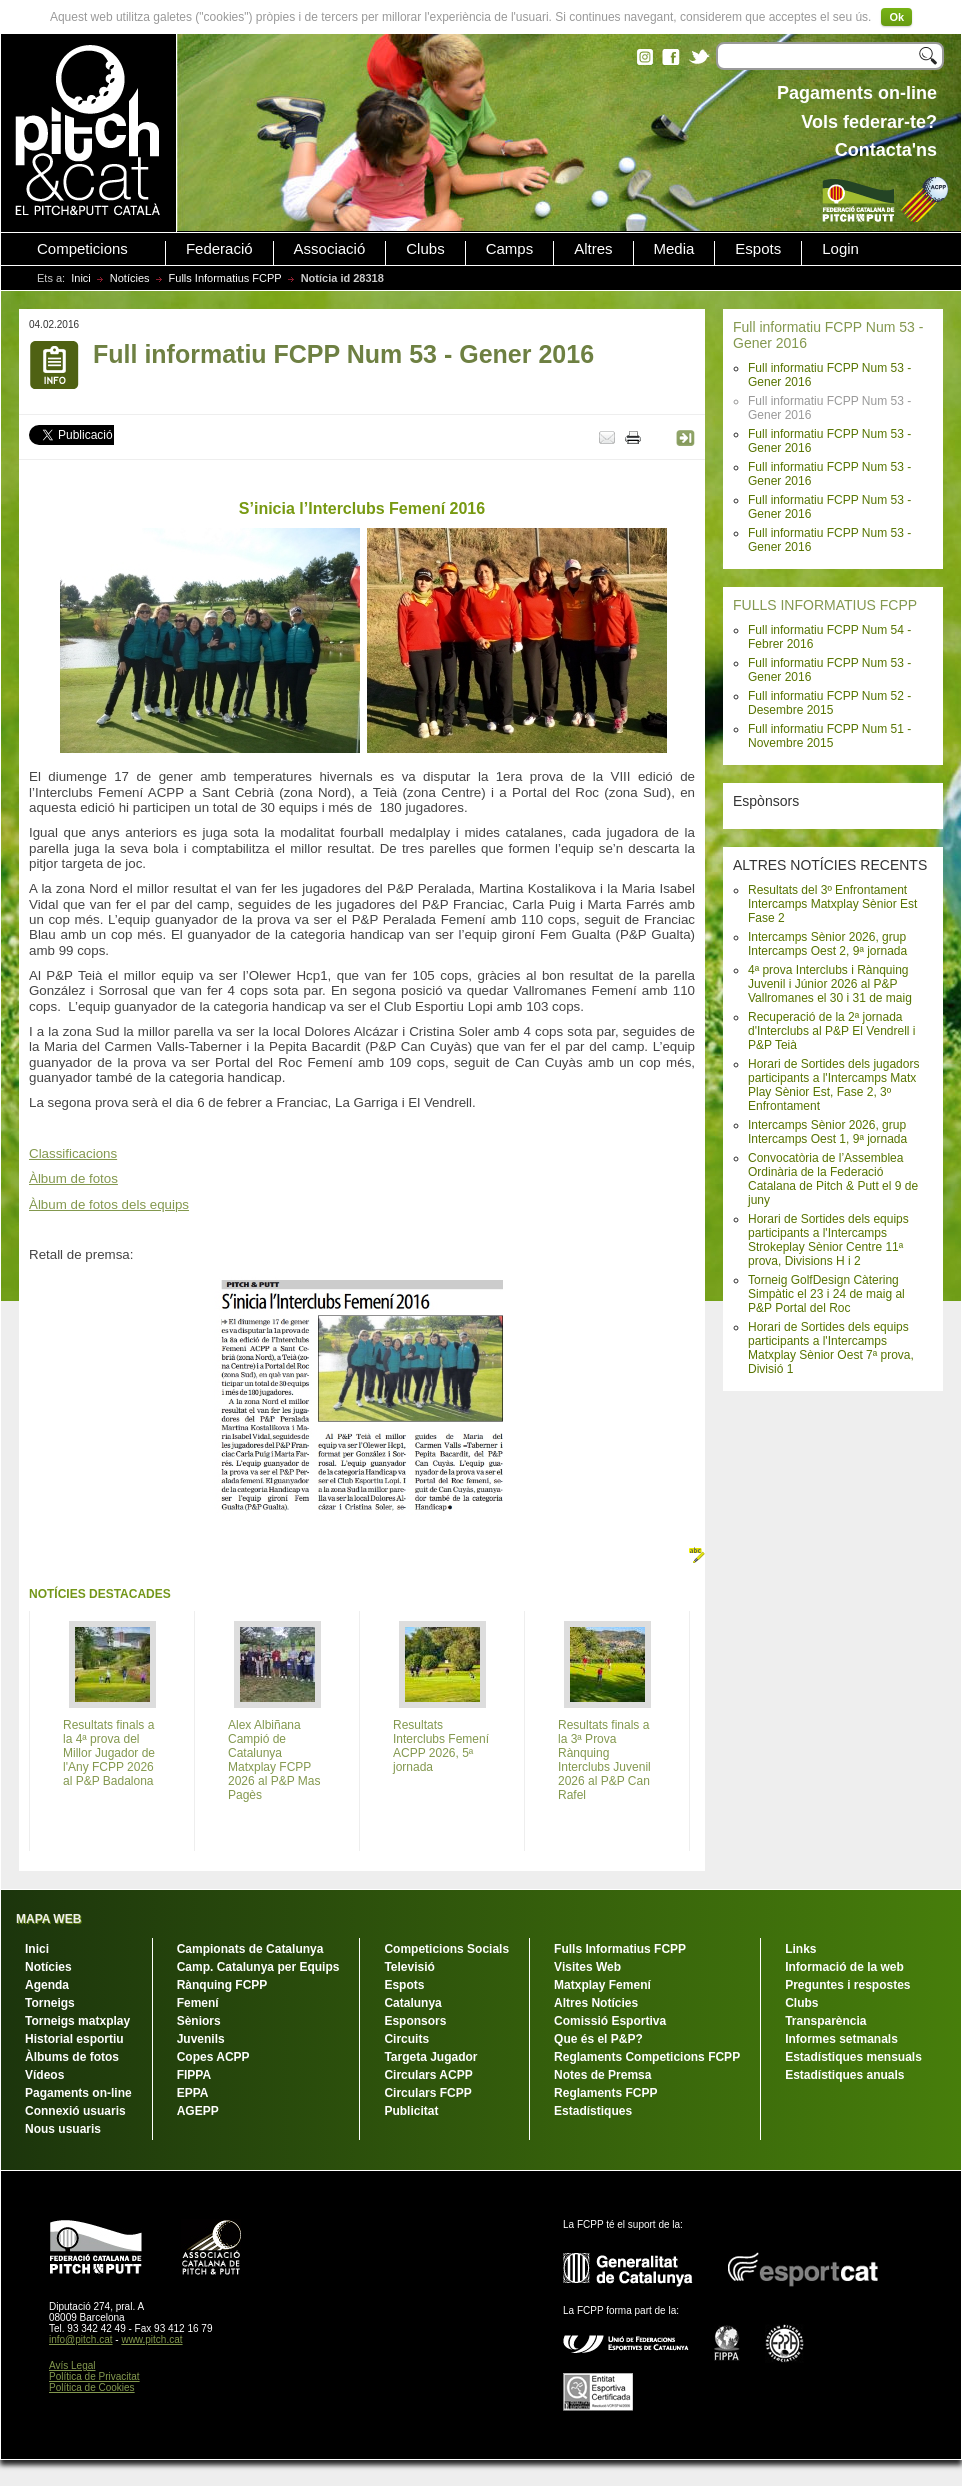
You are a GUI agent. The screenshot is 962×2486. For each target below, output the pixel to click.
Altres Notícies (596, 2003)
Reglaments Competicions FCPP (647, 2057)
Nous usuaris (63, 2129)
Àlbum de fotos (73, 1178)
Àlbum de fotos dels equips (109, 1204)
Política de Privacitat (94, 2376)
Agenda (47, 1985)
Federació (219, 249)
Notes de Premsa (602, 2075)
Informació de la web (844, 1967)
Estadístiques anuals (844, 2075)
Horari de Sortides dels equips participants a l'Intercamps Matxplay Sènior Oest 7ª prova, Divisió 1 (831, 1348)
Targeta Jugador (430, 2057)
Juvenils (201, 2039)
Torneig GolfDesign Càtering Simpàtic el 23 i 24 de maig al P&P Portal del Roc (826, 1294)
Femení (198, 2003)
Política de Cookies (92, 2387)
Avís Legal (72, 2365)
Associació (330, 249)
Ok (896, 17)
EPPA (193, 2093)
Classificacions (73, 1153)
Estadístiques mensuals (853, 2057)
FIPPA (194, 2075)
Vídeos (44, 2075)
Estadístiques (593, 2111)
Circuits (406, 2039)
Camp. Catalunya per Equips (258, 1967)
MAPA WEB (48, 1919)
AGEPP (198, 2111)
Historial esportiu (74, 2039)
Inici (81, 278)
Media (674, 249)
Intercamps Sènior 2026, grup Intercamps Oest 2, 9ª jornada (827, 944)
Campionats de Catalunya (250, 1949)
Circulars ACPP (428, 2075)
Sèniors (199, 2021)
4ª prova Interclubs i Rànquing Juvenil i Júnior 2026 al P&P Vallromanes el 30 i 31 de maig (830, 984)
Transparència (825, 2021)
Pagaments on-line (78, 2093)
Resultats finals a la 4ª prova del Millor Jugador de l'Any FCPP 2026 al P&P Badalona (109, 1753)
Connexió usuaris (75, 2111)
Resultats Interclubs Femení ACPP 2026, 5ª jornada (441, 1746)
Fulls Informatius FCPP (225, 278)
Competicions (82, 249)
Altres (593, 249)
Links (800, 1949)
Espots (758, 249)
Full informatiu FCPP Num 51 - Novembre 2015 (829, 736)
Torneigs (50, 2003)
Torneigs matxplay (77, 2021)
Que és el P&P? (598, 2039)
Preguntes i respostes (847, 1985)
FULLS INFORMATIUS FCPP (825, 605)
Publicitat (411, 2111)
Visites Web (587, 1967)
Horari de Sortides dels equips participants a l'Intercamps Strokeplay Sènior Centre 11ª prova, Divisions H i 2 (828, 1240)
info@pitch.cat (81, 2339)
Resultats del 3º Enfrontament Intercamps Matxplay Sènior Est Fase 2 (832, 904)
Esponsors (415, 2021)
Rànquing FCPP (222, 1985)
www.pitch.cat (151, 2339)
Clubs (425, 249)
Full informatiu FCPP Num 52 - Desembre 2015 (829, 703)
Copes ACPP (213, 2057)
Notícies (130, 278)
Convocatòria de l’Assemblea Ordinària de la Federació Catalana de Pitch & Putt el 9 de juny (833, 1179)
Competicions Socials (446, 1949)
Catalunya (412, 2003)
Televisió (409, 1967)
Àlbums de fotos (72, 2057)
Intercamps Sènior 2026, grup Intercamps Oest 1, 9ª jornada (827, 1132)
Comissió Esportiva (610, 2021)
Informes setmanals (841, 2039)
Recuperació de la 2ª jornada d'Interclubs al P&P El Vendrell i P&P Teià (832, 1031)
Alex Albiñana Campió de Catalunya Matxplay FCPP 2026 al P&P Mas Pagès (274, 1760)
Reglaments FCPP (605, 2093)
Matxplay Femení (602, 1985)
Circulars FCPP (427, 2093)
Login (840, 249)
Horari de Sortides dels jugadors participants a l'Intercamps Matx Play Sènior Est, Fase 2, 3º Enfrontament (833, 1085)
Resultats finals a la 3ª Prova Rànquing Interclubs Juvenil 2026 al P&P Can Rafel (604, 1760)
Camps (510, 249)
